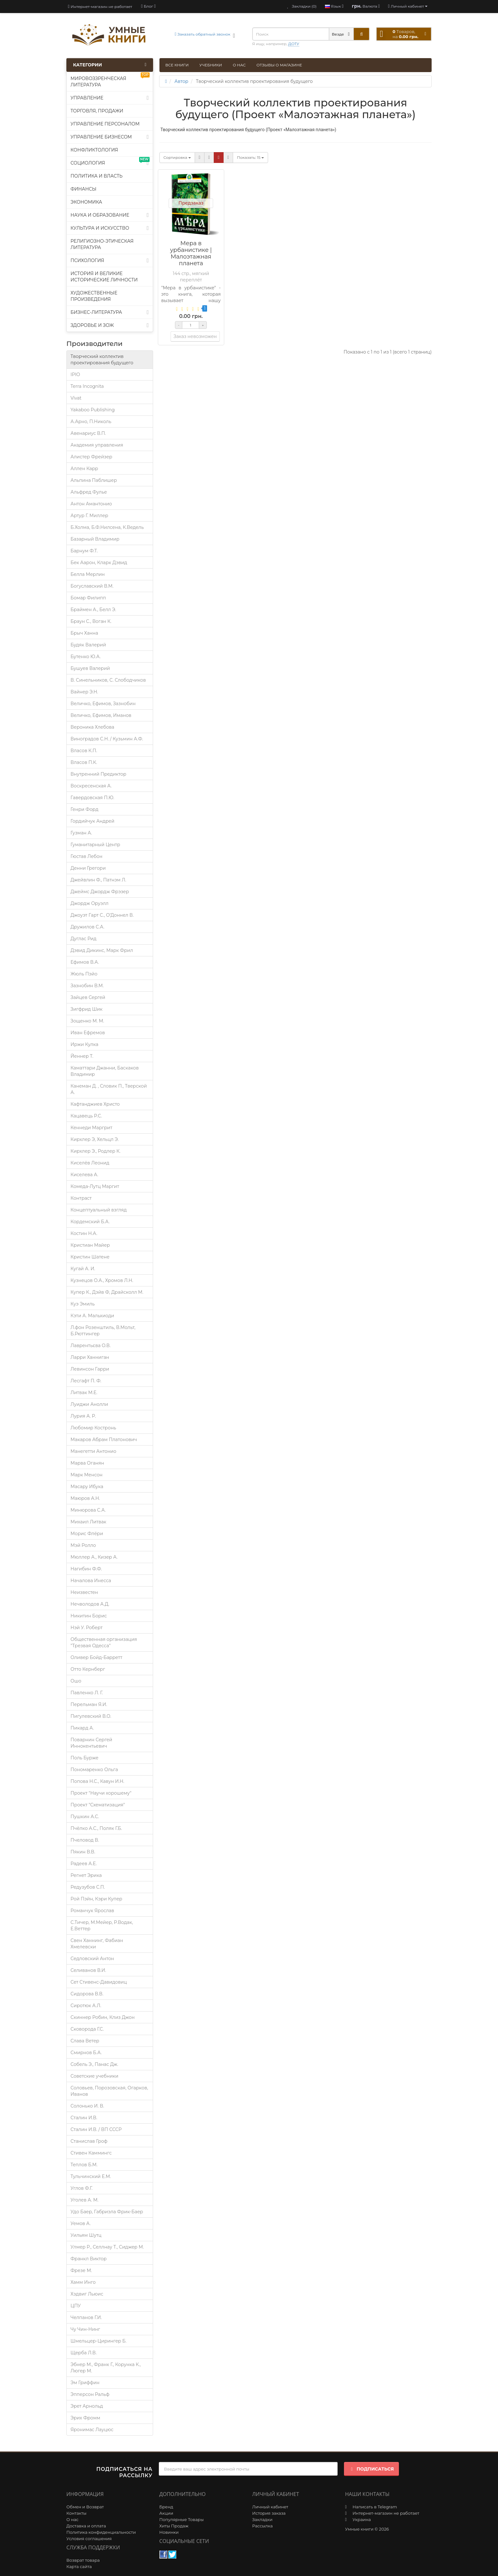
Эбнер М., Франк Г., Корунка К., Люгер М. (106, 2368)
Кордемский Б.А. (90, 1221)
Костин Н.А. (84, 1233)
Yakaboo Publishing (93, 410)
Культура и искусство (110, 228)
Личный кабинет (270, 2506)
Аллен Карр (84, 468)
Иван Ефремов (88, 1032)
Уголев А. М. (84, 2200)
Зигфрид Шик (87, 1009)
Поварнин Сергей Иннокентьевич (91, 1743)
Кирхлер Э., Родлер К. (95, 1151)
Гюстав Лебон (86, 856)
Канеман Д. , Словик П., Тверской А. (109, 1089)
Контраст (81, 1198)
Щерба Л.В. (84, 2353)
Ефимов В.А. (85, 962)
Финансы (84, 189)
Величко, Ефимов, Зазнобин (103, 703)
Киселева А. (84, 1174)
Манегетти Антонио (93, 1451)
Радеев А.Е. (84, 1863)
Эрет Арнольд (87, 2406)
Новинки (169, 2532)
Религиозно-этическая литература (102, 244)
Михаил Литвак (88, 1522)
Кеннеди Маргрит (91, 1127)
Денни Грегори (88, 868)
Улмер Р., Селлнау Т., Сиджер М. (107, 2247)
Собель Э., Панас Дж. (94, 2064)
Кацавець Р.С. (86, 1116)
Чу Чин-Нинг (85, 2329)
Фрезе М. (81, 2270)
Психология (110, 260)
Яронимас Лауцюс (92, 2429)
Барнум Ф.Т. (84, 551)
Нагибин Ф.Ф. (86, 1569)
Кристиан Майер (90, 1245)
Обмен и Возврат (85, 2506)
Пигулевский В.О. (91, 1716)
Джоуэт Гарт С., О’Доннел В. (102, 915)
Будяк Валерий (88, 645)
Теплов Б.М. (84, 2165)
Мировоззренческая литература (110, 80)
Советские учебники (94, 2076)
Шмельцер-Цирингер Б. (98, 2341)
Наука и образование (110, 215)
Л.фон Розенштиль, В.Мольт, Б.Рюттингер (103, 1331)
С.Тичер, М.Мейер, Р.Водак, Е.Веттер (102, 1925)
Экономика (86, 202)
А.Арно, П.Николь (91, 421)
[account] (408, 6)
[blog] (148, 6)
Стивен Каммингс (91, 2153)
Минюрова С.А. (88, 1510)
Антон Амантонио (91, 504)
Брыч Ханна (84, 633)
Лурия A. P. (83, 1416)
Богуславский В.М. (92, 586)
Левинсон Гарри (90, 1369)
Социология (110, 161)
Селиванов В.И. (88, 1970)
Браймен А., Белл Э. (93, 609)
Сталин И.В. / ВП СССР (96, 2129)
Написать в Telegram (375, 2506)
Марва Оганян (87, 1463)
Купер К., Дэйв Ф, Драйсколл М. (107, 1292)
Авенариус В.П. (88, 433)
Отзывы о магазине (279, 65)
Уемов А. (81, 2223)
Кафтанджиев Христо (95, 1104)
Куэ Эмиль (83, 1304)
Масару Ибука (87, 1486)
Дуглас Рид (84, 938)
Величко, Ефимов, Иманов (101, 715)
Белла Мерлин (88, 574)
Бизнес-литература (110, 312)
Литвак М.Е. (84, 1392)
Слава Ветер (85, 2041)
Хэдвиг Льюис (87, 2294)
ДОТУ (293, 43)
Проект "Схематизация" (98, 1805)
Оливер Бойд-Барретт (96, 1657)
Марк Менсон (87, 1475)
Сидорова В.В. (87, 1994)
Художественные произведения (94, 296)
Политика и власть (97, 176)
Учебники (210, 65)
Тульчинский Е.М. (91, 2176)
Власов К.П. (84, 750)
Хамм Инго (83, 2282)
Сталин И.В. (84, 2118)
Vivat (76, 398)
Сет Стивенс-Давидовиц (99, 1982)
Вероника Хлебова (92, 727)
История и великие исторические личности (104, 277)
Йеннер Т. (82, 1056)
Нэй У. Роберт (87, 1627)
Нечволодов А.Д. (90, 1604)
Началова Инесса (91, 1580)
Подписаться (371, 2469)
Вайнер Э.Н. (84, 692)
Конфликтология (94, 150)
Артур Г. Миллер (89, 515)
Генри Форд (84, 809)
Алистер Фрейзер (91, 457)
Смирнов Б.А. (86, 2052)
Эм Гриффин (85, 2382)
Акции (166, 2513)
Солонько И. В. (87, 2106)
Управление (110, 98)
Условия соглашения (89, 2538)
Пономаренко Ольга (94, 1769)
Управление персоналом (105, 124)
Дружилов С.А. (87, 927)
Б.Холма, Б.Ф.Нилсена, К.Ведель (107, 527)
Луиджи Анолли (89, 1404)
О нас (239, 65)
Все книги (177, 65)
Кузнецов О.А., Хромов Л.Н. (102, 1280)
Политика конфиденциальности (101, 2532)
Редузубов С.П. (88, 1887)
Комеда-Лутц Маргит (95, 1186)
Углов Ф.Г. (81, 2188)
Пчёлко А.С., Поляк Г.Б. (96, 1828)
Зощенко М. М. (87, 1021)
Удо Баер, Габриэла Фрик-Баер (107, 2212)
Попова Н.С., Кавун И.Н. (97, 1781)
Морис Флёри (87, 1533)
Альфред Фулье (89, 492)
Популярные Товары (181, 2519)
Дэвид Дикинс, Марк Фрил (102, 950)
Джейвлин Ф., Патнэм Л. (98, 880)
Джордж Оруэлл (90, 903)
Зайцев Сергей (88, 997)
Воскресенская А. (91, 786)
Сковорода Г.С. (87, 2029)
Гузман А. (81, 833)
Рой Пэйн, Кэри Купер (96, 1899)
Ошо (76, 1681)
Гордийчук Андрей (92, 821)
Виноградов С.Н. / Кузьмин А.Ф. (107, 739)
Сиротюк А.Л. (86, 2005)
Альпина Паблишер (94, 480)
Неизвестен (84, 1592)
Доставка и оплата (86, 2525)
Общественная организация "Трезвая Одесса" (104, 1642)
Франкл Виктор (89, 2259)
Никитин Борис (89, 1616)
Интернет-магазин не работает (100, 6)
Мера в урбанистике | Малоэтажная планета (191, 253)
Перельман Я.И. (89, 1704)
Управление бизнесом (110, 137)
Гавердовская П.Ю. (92, 797)
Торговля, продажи (97, 111)
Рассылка (262, 2525)
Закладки (262, 2519)
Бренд (166, 2506)
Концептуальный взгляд (99, 1210)
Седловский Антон (92, 1958)
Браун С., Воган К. (91, 621)
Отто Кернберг (88, 1669)
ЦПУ (76, 2306)
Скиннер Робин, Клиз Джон (103, 2017)
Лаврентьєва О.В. (91, 1345)
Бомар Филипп (88, 598)
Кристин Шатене (90, 1257)
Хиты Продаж (174, 2525)
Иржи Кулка (84, 1044)
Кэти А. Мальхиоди (92, 1315)
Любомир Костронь (93, 1428)
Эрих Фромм (85, 2418)
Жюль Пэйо (84, 974)
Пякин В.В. (83, 1852)
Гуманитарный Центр (95, 844)
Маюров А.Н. (85, 1498)
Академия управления (97, 445)
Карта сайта (79, 2566)
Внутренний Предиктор (98, 774)
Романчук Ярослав (92, 1910)
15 (250, 157)
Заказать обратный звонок (202, 34)
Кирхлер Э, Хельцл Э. (95, 1139)
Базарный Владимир (95, 539)
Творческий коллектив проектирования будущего (102, 360)
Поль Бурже (84, 1758)
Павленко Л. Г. (87, 1693)
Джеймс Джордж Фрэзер (100, 891)
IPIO (75, 374)
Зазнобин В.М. (87, 985)
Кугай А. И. (83, 1268)
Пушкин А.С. (85, 1816)
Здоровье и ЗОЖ (110, 325)
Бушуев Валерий (90, 668)
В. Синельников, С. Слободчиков (108, 680)
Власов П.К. (84, 762)
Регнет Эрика (86, 1875)
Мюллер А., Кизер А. (94, 1557)
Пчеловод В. (85, 1840)
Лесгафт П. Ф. (86, 1381)
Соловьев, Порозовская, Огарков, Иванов (109, 2091)
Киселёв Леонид (90, 1163)
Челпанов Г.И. (86, 2317)
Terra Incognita (87, 386)
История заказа (269, 2513)
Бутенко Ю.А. (86, 656)
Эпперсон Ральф (90, 2394)
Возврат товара (83, 2560)
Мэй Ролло (83, 1545)
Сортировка (177, 157)
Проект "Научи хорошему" (101, 1793)
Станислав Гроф (89, 2141)
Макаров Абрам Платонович (104, 1439)
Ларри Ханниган (90, 1357)
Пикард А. (82, 1728)
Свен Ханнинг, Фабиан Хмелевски (97, 1944)
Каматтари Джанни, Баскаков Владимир (105, 1071)
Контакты (76, 2513)
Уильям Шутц (86, 2235)
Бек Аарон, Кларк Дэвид (99, 562)
